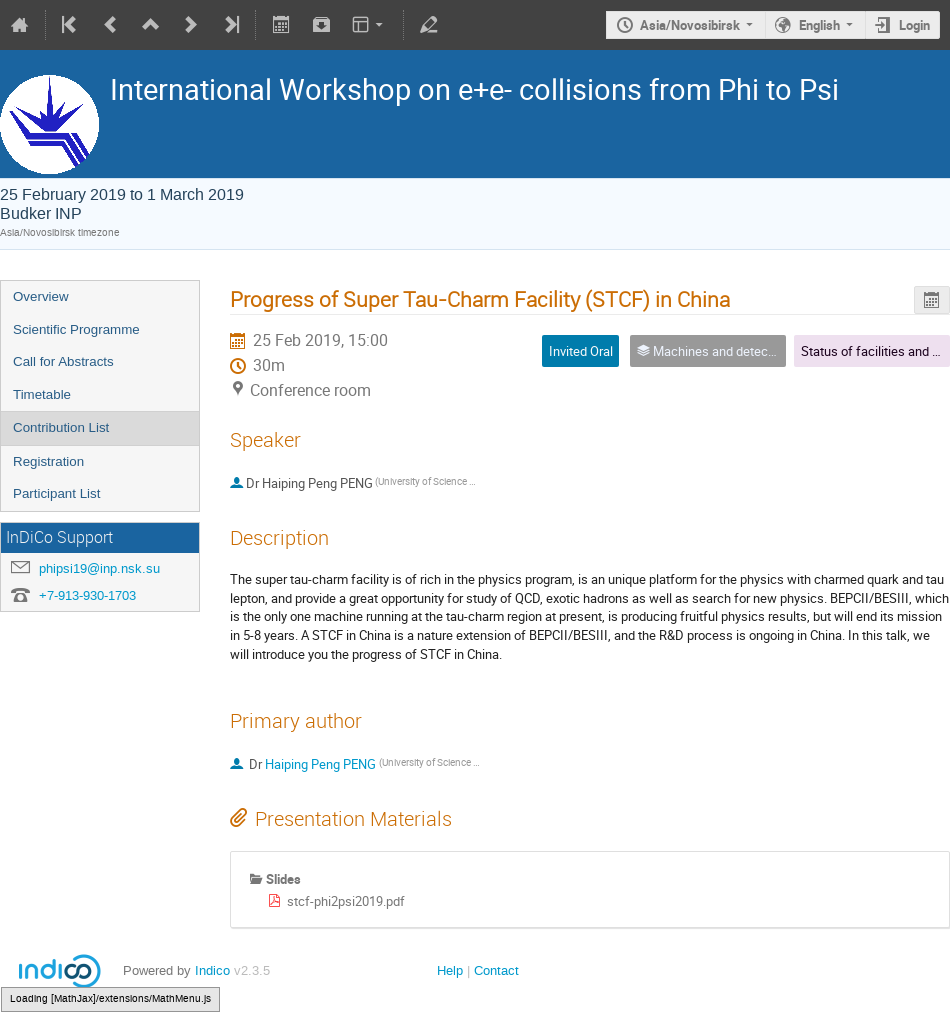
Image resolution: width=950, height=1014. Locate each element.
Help (450, 970)
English (819, 25)
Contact (496, 970)
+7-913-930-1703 (87, 595)
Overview (41, 296)
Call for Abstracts (63, 361)
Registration (48, 461)
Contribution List (61, 427)
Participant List (56, 493)
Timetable (42, 394)
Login (914, 25)
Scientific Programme (76, 329)
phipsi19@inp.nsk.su (99, 568)
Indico (212, 970)
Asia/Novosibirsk (690, 25)
